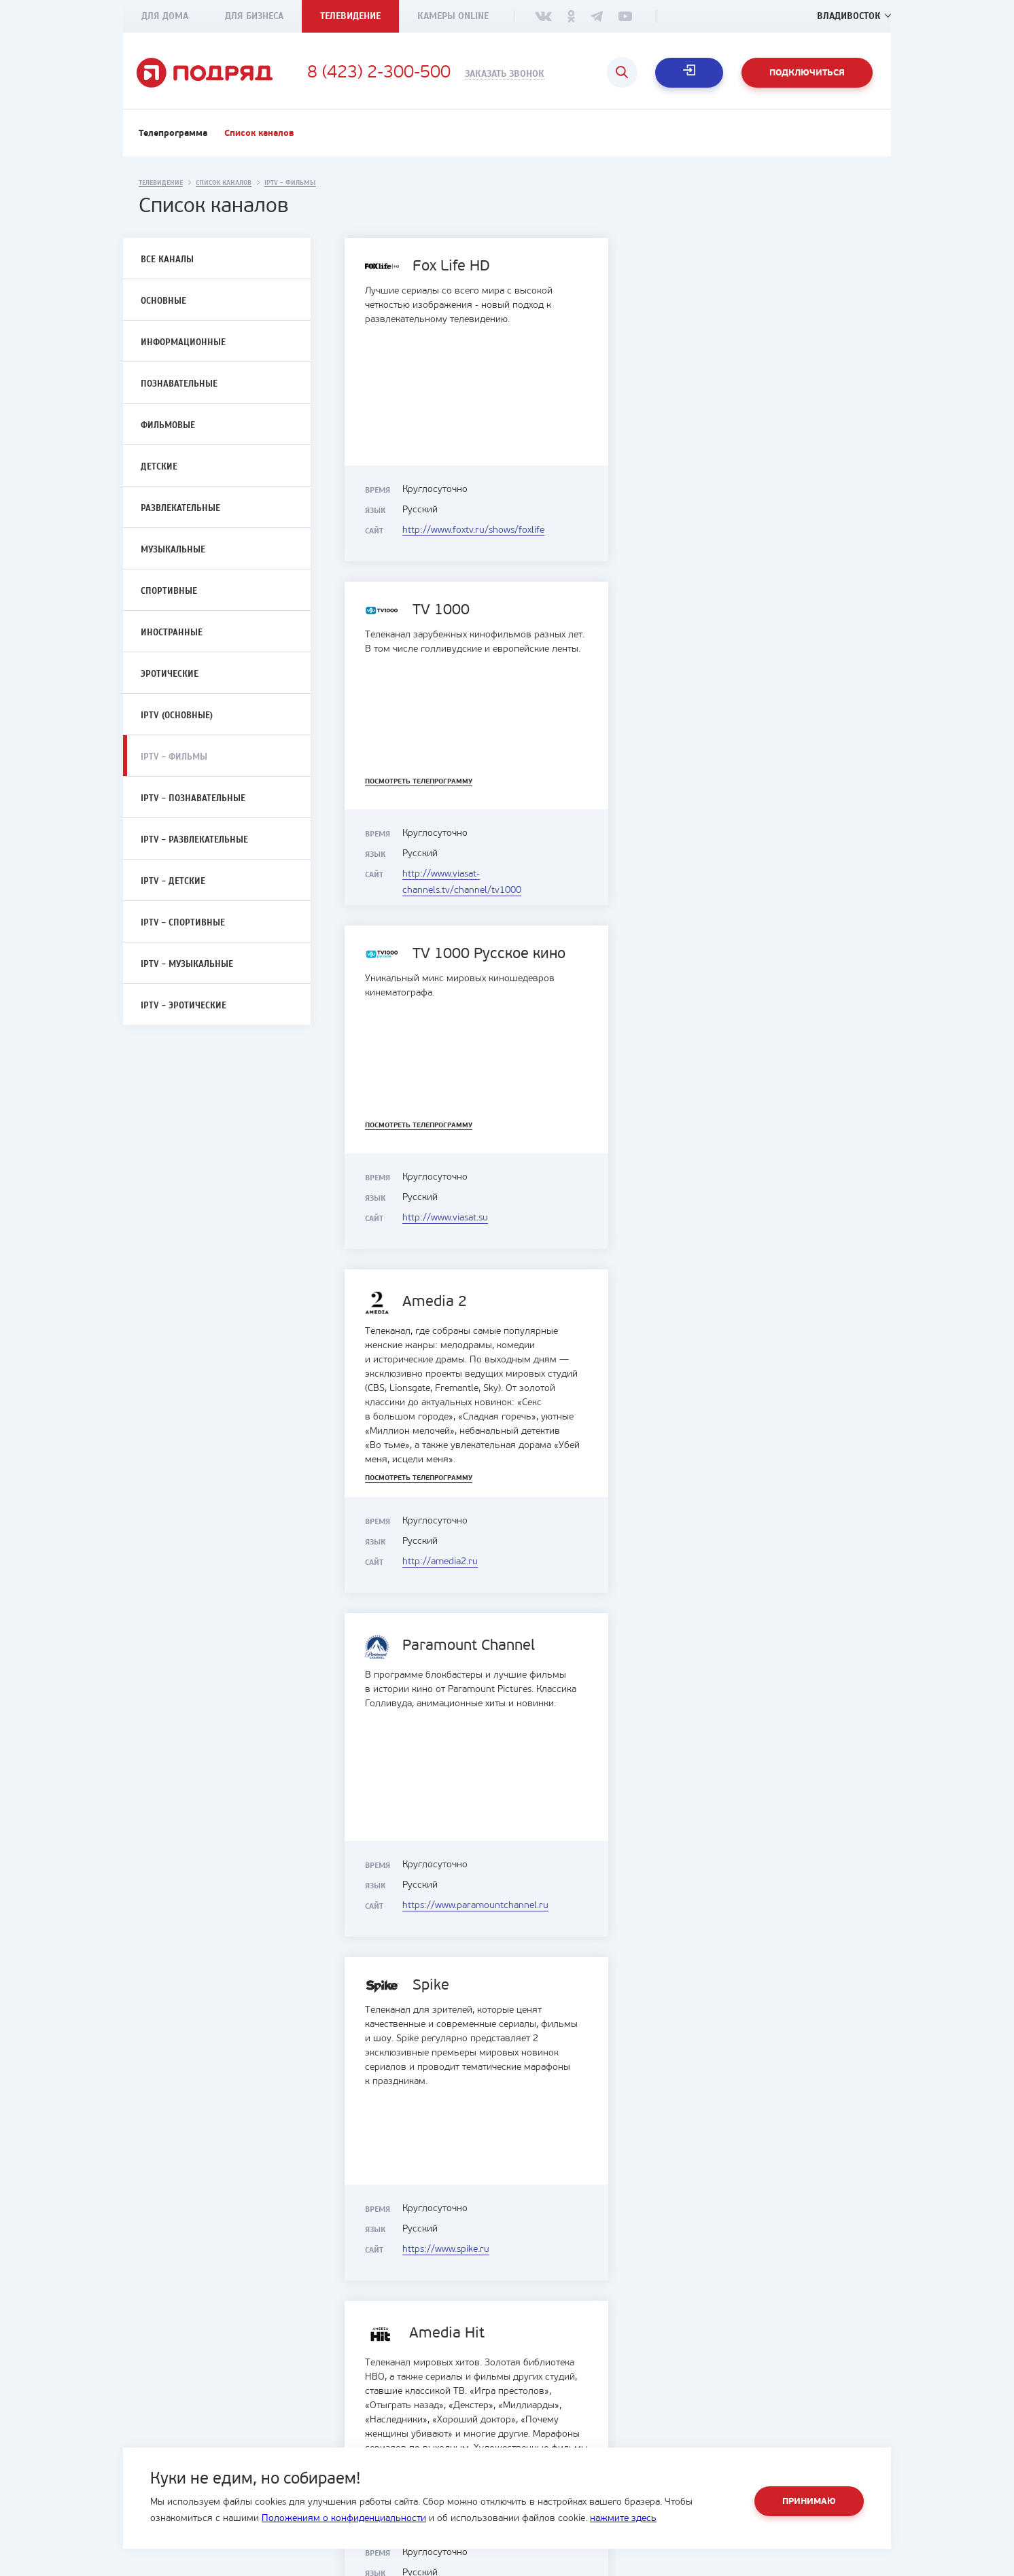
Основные (163, 301)
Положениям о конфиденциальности (344, 2518)
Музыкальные (173, 549)
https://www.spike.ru (728, 1218)
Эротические (169, 674)
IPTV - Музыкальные (187, 964)
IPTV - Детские (173, 881)
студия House (826, 2567)
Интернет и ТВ (554, 2406)
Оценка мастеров (752, 2440)
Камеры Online (453, 16)
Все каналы (167, 259)
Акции (536, 2440)
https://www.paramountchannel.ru (475, 1218)
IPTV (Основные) (177, 715)
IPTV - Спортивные (183, 922)
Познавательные (179, 383)
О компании (358, 2406)
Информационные (183, 342)
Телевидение (350, 16)
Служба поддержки (756, 2423)
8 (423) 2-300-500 (379, 73)
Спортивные (169, 591)
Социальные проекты (378, 2440)
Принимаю (809, 2501)
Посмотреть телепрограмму (701, 438)
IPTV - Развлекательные (194, 839)
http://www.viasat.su (445, 874)
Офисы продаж (747, 2406)
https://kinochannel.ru (732, 2249)
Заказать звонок (504, 74)
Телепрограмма (173, 133)
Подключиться (807, 73)
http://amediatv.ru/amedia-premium (478, 1562)
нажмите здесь (623, 2518)
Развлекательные (180, 508)
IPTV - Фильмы (174, 757)
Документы (356, 2423)
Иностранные (172, 632)
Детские (159, 466)
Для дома (164, 16)
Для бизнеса (254, 16)
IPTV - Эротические (183, 1005)
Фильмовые (168, 425)
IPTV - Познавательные (193, 798)
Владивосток (849, 16)
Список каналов (259, 133)
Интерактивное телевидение (585, 2423)
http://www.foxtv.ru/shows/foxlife (473, 530)
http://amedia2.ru (722, 874)
